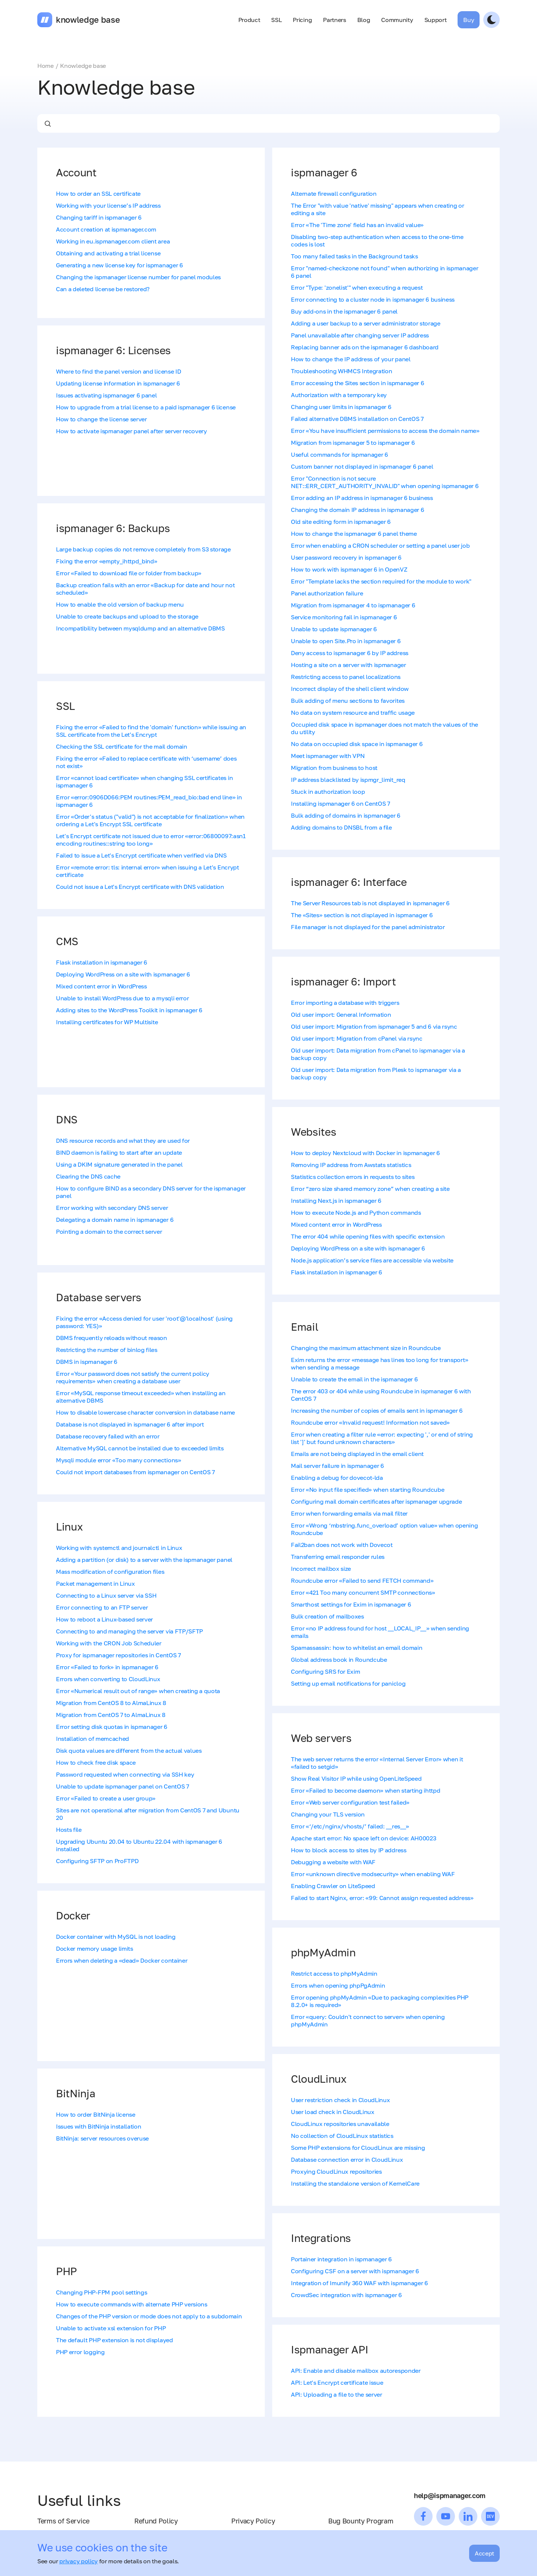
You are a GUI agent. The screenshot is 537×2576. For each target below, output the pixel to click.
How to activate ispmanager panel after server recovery (131, 431)
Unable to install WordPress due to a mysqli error (122, 998)
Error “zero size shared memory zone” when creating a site (370, 1188)
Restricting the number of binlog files (106, 1349)
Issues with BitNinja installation (98, 2126)
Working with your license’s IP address (108, 205)
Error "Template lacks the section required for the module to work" (381, 581)
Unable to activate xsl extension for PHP (111, 2328)
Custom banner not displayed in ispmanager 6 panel (362, 466)
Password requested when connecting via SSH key (125, 1774)
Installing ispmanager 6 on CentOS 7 (340, 803)
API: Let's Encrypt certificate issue (337, 2382)
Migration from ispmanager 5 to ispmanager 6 (353, 442)
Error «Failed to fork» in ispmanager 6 (107, 1667)
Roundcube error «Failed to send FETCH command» (362, 1580)
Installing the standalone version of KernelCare (355, 2183)
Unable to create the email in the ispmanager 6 (354, 1379)
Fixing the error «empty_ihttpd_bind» (106, 561)
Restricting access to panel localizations (346, 676)
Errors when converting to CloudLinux (108, 1679)
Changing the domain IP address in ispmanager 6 (357, 509)
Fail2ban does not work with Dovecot (342, 1544)
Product (249, 19)
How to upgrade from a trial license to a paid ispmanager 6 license (146, 407)
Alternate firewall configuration (334, 193)
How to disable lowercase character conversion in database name (145, 1412)
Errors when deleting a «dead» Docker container (121, 1960)
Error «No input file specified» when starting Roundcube (367, 1489)
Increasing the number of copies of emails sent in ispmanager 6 (377, 1410)
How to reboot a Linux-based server (104, 1619)
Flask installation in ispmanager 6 (101, 962)
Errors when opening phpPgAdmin (338, 1985)
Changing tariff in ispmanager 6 (99, 217)
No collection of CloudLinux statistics (342, 2135)
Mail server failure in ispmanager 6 (337, 1465)
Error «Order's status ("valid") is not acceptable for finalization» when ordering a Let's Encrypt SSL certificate (150, 820)
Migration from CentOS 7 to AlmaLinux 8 (111, 1714)
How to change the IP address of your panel (351, 359)
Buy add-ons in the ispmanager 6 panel (344, 311)
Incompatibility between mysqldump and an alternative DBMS (140, 628)
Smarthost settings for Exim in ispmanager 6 (351, 1604)
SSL (276, 19)
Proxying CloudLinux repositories (336, 2171)
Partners (334, 19)
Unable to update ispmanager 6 (334, 629)
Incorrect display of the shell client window (350, 688)
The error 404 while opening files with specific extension (368, 1236)
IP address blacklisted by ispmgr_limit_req (348, 779)
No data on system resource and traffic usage (353, 712)
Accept (484, 2553)
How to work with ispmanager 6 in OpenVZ (349, 569)
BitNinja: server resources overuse (102, 2138)
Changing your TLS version (328, 1814)
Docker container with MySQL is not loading (116, 1936)
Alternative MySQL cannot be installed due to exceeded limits (140, 1448)
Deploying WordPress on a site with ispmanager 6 (123, 974)
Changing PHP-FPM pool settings (101, 2292)
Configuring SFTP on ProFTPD (97, 1861)
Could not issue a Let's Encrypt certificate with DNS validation (140, 886)
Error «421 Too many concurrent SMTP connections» (363, 1592)
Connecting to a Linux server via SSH (106, 1595)
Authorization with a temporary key (339, 395)
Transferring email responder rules (337, 1556)
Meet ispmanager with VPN (327, 755)
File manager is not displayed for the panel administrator (368, 927)
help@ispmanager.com (450, 2495)
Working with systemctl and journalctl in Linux (119, 1547)
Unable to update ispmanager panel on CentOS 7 (122, 1786)
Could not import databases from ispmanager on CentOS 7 (135, 1472)
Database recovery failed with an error (108, 1436)
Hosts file (69, 1829)
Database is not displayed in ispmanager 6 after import (130, 1424)
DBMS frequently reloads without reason (111, 1338)
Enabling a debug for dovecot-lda (337, 1477)
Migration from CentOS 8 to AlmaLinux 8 (111, 1703)
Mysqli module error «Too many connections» (118, 1460)
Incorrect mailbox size (321, 1568)
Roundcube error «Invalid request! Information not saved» (370, 1422)
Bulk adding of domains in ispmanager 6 (346, 815)
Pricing (302, 19)
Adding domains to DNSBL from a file (341, 827)
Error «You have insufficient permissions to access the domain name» (385, 430)
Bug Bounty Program (360, 2521)
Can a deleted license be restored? (103, 289)
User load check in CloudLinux (332, 2112)
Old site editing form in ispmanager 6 (341, 521)
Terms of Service (63, 2521)
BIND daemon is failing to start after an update (119, 1152)
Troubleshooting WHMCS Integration (341, 371)
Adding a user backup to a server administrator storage (365, 323)
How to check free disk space (96, 1762)
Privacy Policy (253, 2521)
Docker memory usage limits (94, 1948)
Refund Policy (156, 2521)
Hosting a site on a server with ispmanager (348, 665)
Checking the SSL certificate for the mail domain (121, 746)
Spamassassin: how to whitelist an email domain (356, 1647)
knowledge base (88, 20)
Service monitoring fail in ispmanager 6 (344, 617)
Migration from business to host (334, 767)
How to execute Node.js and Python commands (356, 1212)
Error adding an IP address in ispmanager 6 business (362, 497)
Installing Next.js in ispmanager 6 (336, 1200)
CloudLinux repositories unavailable (340, 2123)
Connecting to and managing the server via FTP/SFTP (129, 1631)
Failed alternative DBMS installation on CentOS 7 (357, 418)
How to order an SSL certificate (98, 193)
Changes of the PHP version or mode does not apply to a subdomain (149, 2316)
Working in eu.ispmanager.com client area (113, 241)
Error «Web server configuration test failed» (350, 1802)
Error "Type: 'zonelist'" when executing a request (357, 287)
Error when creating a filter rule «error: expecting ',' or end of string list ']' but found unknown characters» (382, 1438)
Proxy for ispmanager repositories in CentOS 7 (118, 1655)
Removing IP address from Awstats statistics (351, 1165)
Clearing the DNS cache (88, 1176)
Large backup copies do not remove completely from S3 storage (143, 549)
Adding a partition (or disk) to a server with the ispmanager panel (144, 1559)
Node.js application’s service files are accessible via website (372, 1260)
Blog (363, 19)
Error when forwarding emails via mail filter (349, 1513)
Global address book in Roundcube (339, 1659)
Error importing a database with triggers (345, 1002)
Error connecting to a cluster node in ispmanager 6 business (373, 299)
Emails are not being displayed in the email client (357, 1453)
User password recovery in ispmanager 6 (346, 557)
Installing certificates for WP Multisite (107, 1022)
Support (435, 19)
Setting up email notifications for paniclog (348, 1683)
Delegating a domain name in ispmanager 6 (114, 1219)
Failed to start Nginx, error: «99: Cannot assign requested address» (382, 1898)
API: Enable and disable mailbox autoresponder (356, 2370)
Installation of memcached (92, 1738)
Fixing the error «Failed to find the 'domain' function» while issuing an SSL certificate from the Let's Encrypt (151, 730)
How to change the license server (101, 419)
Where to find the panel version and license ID (118, 371)
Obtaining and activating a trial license (108, 253)
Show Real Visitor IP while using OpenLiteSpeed (356, 1778)
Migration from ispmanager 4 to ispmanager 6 (353, 605)
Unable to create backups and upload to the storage (127, 616)
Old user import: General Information (341, 1014)
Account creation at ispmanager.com (106, 229)
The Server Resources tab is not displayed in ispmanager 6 (370, 903)
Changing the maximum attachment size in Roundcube (365, 1348)
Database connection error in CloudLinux (347, 2159)
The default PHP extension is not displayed (114, 2340)
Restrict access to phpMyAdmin (334, 1973)
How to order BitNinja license (95, 2114)
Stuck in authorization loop (328, 791)
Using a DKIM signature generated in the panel (119, 1164)
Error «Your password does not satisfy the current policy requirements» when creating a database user (132, 1377)
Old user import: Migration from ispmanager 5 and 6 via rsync (374, 1026)
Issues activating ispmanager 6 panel (106, 395)
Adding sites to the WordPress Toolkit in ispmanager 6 (129, 1010)
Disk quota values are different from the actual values (129, 1750)
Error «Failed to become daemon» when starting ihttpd (365, 1790)
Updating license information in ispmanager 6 (118, 383)
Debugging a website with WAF (333, 1862)
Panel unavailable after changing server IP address (360, 335)
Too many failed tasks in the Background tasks (354, 256)
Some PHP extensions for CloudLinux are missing (358, 2147)
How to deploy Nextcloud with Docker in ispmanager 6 (365, 1153)
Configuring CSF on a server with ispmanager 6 (355, 2271)
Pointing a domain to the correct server (109, 1231)
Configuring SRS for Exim (325, 1671)
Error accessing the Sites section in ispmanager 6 (357, 383)
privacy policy (78, 2561)
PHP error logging (80, 2352)
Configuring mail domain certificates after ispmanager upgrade (376, 1501)
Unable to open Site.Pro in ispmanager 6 (346, 641)
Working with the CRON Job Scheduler (108, 1643)
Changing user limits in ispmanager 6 (341, 407)
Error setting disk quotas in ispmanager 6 (111, 1726)
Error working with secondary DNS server (112, 1207)
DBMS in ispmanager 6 (86, 1361)
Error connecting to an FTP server (102, 1607)
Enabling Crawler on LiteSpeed (333, 1886)
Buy (468, 19)
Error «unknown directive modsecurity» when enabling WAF (373, 1874)
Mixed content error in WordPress (101, 986)
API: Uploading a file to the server (336, 2394)
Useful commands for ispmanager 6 (339, 454)
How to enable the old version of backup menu (120, 604)
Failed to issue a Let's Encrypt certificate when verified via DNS (141, 855)
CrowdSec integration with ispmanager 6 (346, 2295)
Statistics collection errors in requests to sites (352, 1176)
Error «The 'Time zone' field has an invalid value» (357, 225)
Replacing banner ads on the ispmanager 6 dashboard (365, 347)
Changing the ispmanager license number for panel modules (138, 277)
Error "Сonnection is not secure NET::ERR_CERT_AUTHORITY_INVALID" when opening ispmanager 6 (384, 482)
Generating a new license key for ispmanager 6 (119, 265)
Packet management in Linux (95, 1583)
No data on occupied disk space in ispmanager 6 (357, 744)
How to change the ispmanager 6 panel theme (354, 533)
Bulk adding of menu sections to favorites (348, 700)
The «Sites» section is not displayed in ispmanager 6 (362, 915)
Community (397, 19)
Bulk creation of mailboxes (327, 1616)
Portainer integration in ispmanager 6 (341, 2259)
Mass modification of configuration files (110, 1571)
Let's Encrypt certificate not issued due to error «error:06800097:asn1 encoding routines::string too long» (151, 839)
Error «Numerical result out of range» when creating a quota (138, 1691)
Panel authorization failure (327, 593)
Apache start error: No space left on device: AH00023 (363, 1838)
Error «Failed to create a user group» (106, 1798)
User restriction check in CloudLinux (340, 2100)
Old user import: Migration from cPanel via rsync (357, 1038)
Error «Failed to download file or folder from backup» (128, 573)
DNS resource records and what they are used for (123, 1140)
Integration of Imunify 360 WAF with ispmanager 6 (359, 2283)
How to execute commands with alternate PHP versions (131, 2304)
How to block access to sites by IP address (348, 1850)
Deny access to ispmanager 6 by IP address (349, 653)
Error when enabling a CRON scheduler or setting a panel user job (380, 545)
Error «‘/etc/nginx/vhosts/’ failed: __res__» (350, 1826)
